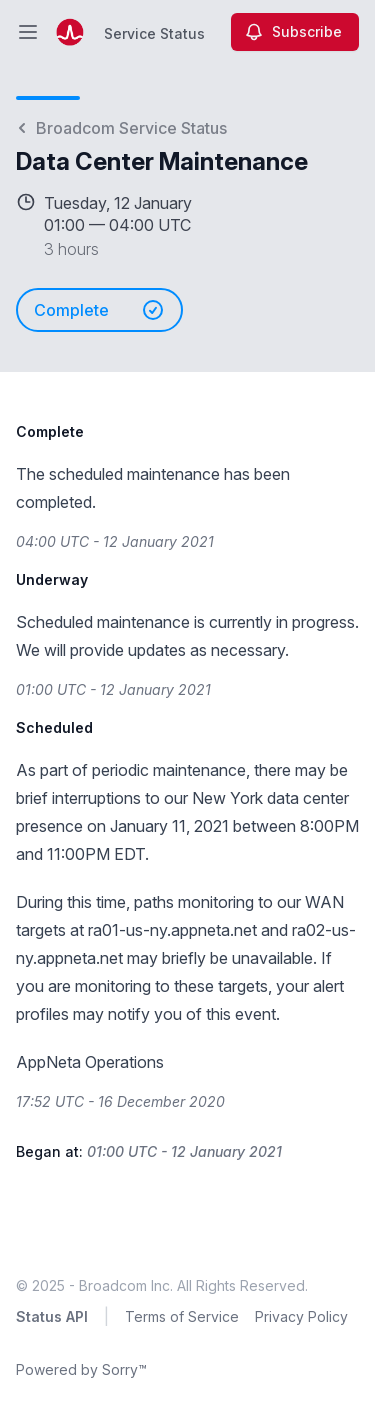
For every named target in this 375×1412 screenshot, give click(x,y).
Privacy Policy (301, 1316)
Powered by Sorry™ (81, 1369)
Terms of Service (182, 1316)
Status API (52, 1316)
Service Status (154, 33)
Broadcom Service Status (121, 128)
